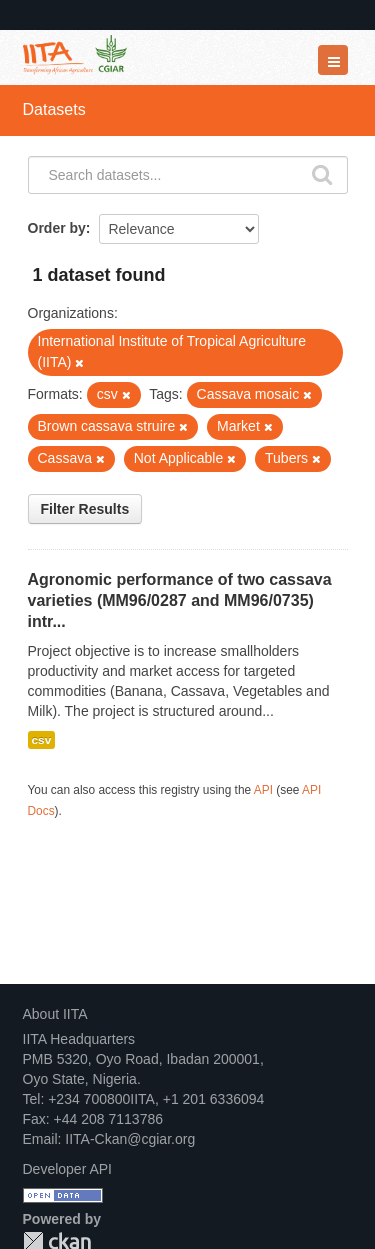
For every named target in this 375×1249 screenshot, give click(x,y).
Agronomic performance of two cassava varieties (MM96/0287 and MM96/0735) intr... (180, 600)
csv (42, 740)
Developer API (68, 1169)
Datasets (54, 109)
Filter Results (85, 509)
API (263, 790)
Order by (57, 228)
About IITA (55, 1014)
